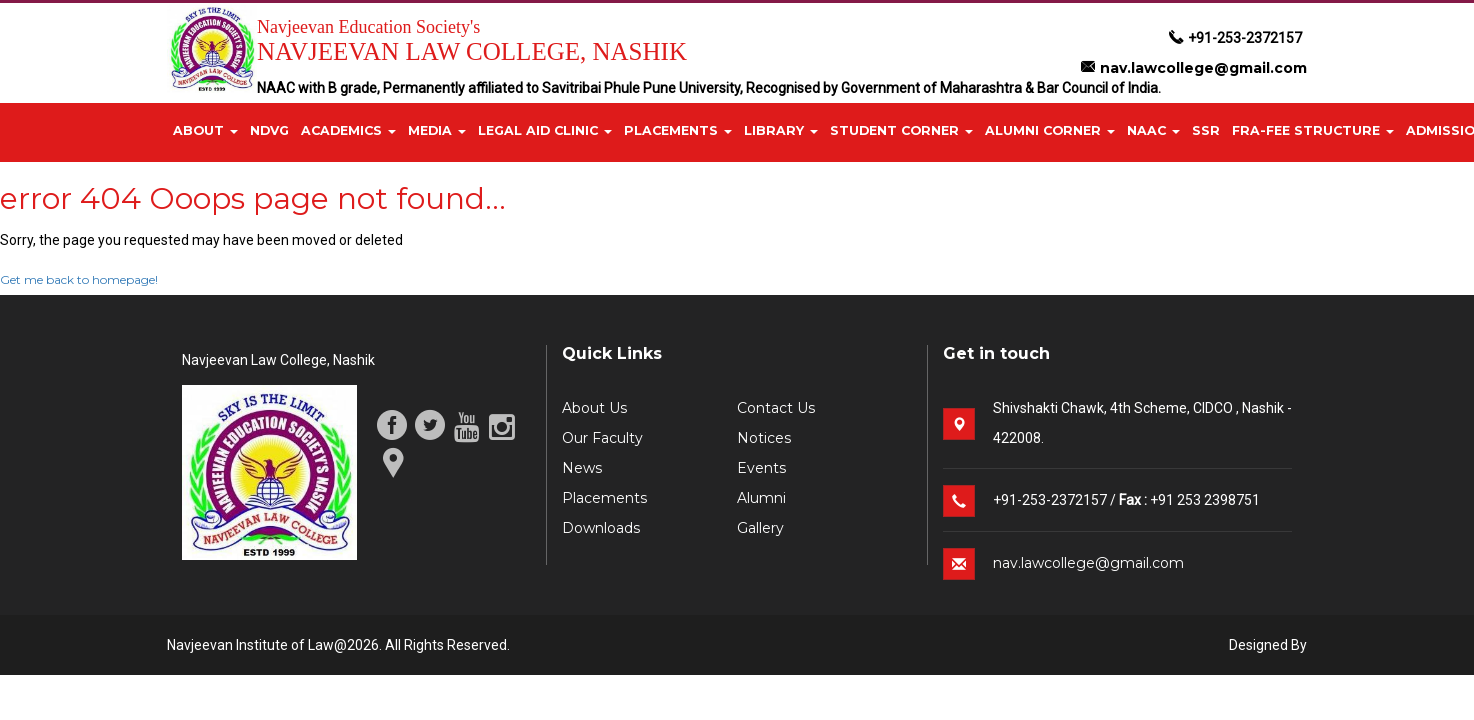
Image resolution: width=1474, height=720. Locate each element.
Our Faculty (602, 438)
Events (761, 468)
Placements (678, 130)
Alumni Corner (1050, 130)
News (582, 468)
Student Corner (901, 130)
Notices (764, 438)
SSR (1206, 130)
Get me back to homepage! (79, 279)
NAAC (1153, 130)
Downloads (601, 528)
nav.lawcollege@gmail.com (1194, 68)
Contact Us (776, 408)
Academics (348, 130)
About (205, 130)
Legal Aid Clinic (545, 130)
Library (781, 130)
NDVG (269, 130)
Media (437, 130)
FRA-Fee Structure (1313, 130)
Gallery (760, 528)
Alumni (761, 498)
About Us (594, 408)
